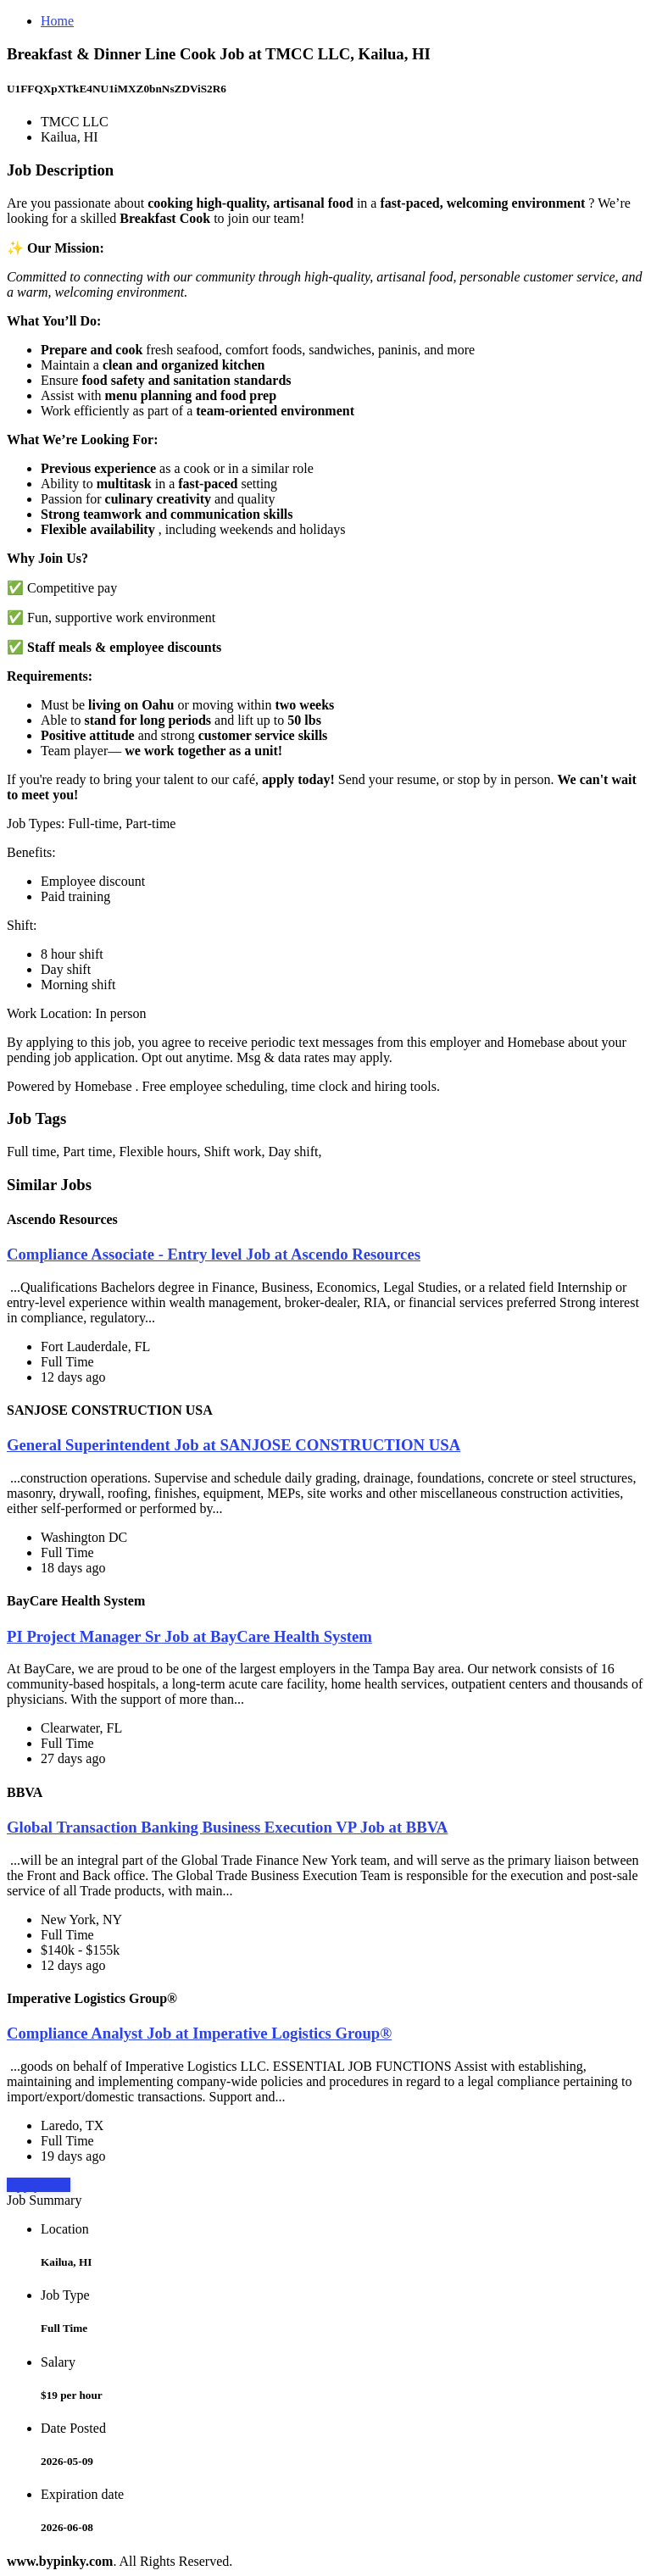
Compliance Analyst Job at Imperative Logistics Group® (199, 2033)
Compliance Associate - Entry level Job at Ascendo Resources (213, 1254)
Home (57, 21)
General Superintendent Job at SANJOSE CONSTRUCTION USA (233, 1445)
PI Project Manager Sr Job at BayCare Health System (189, 1636)
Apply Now (38, 2185)
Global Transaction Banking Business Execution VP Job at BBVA (227, 1827)
